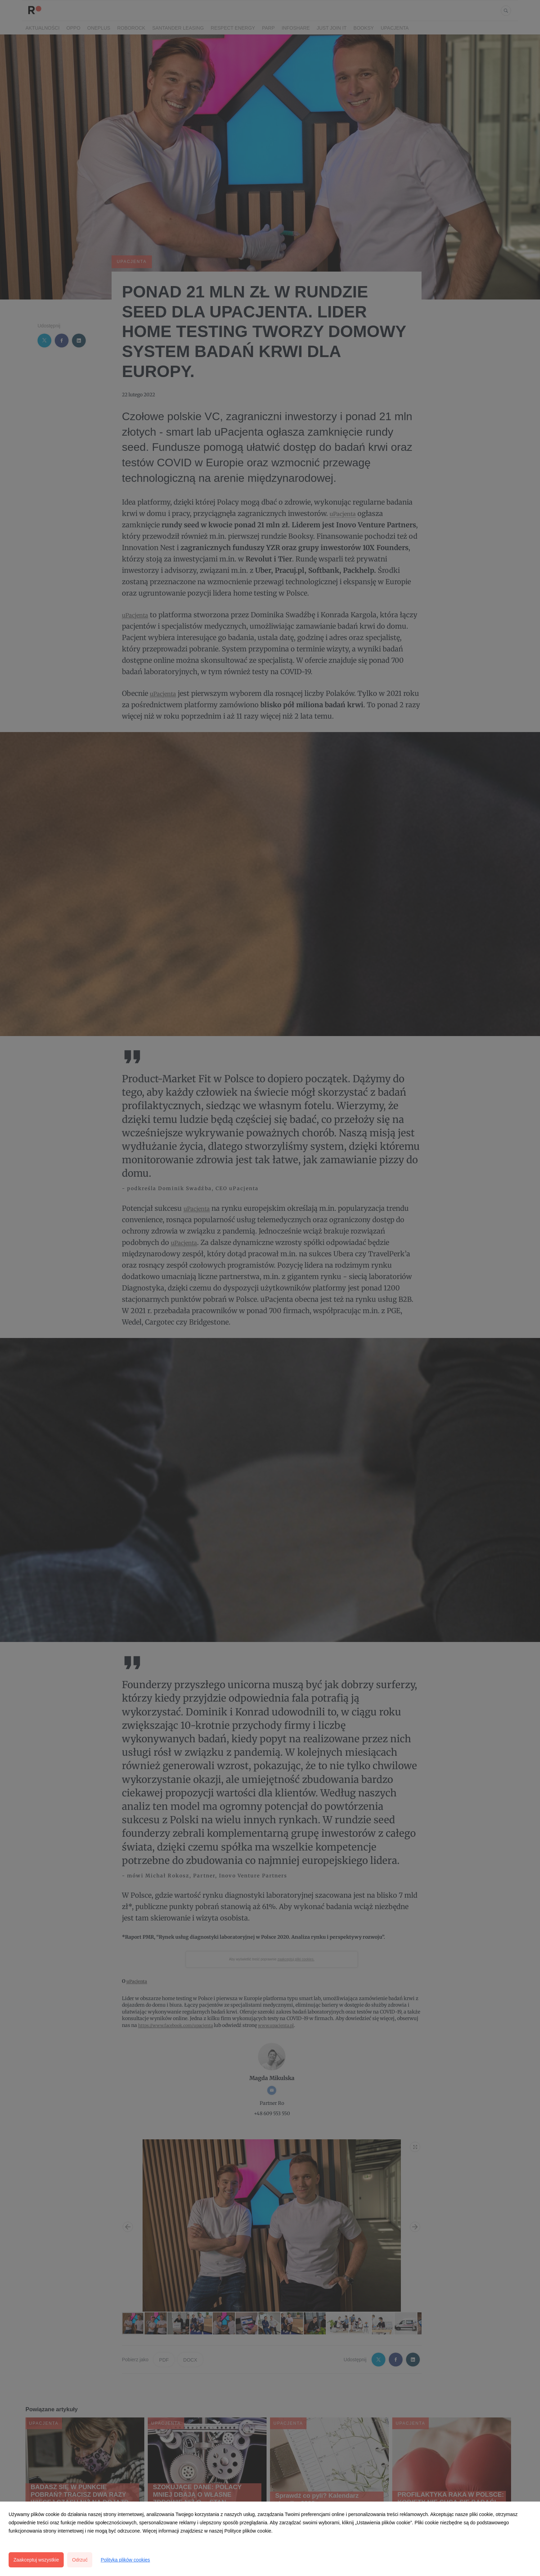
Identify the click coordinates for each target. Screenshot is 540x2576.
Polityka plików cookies (125, 2560)
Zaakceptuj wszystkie (36, 2560)
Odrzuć (79, 2560)
